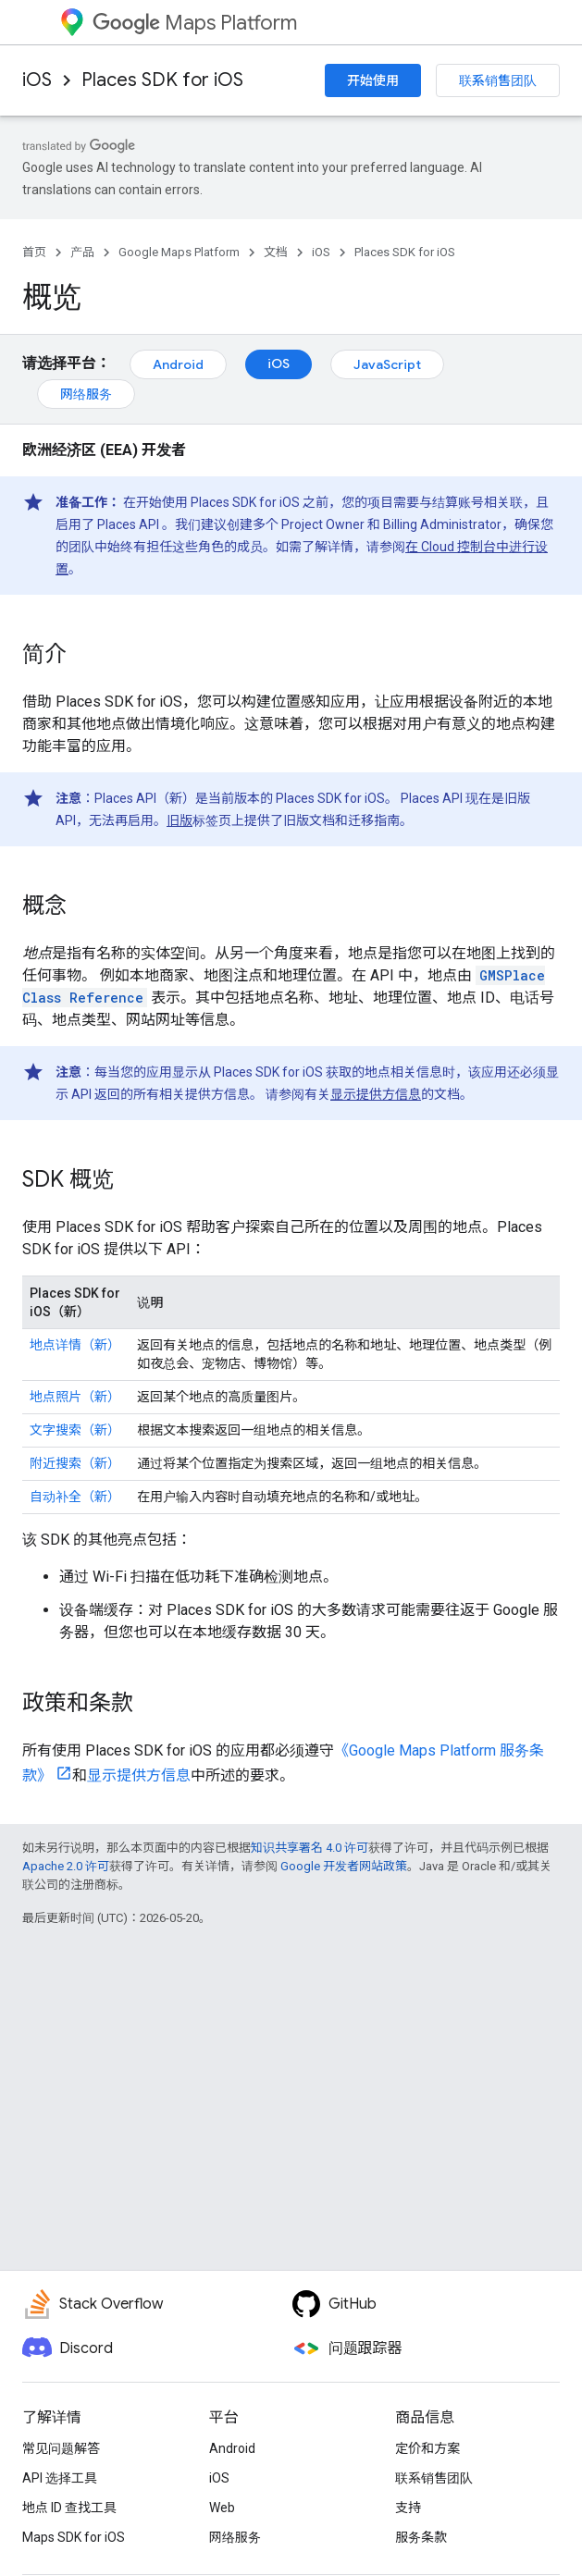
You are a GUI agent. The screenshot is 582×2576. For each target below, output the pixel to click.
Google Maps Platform (179, 252)
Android (178, 364)
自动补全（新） (75, 1496)
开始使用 (373, 80)
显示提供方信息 (375, 1094)
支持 (408, 2507)
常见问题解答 (61, 2448)
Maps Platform (195, 22)
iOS (37, 80)
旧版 (179, 820)
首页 (34, 252)
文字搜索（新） (75, 1430)
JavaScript (387, 364)
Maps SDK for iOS (73, 2537)
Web (222, 2507)
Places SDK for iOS (162, 80)
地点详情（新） (75, 1344)
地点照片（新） (75, 1396)
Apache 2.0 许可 (65, 1866)
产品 (82, 252)
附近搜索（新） (75, 1463)
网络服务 (86, 394)
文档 (276, 252)
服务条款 (421, 2537)
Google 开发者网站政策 (343, 1866)
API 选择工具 (59, 2478)
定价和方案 (427, 2448)
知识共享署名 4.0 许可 (309, 1848)
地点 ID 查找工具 (69, 2507)
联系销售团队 (498, 80)
